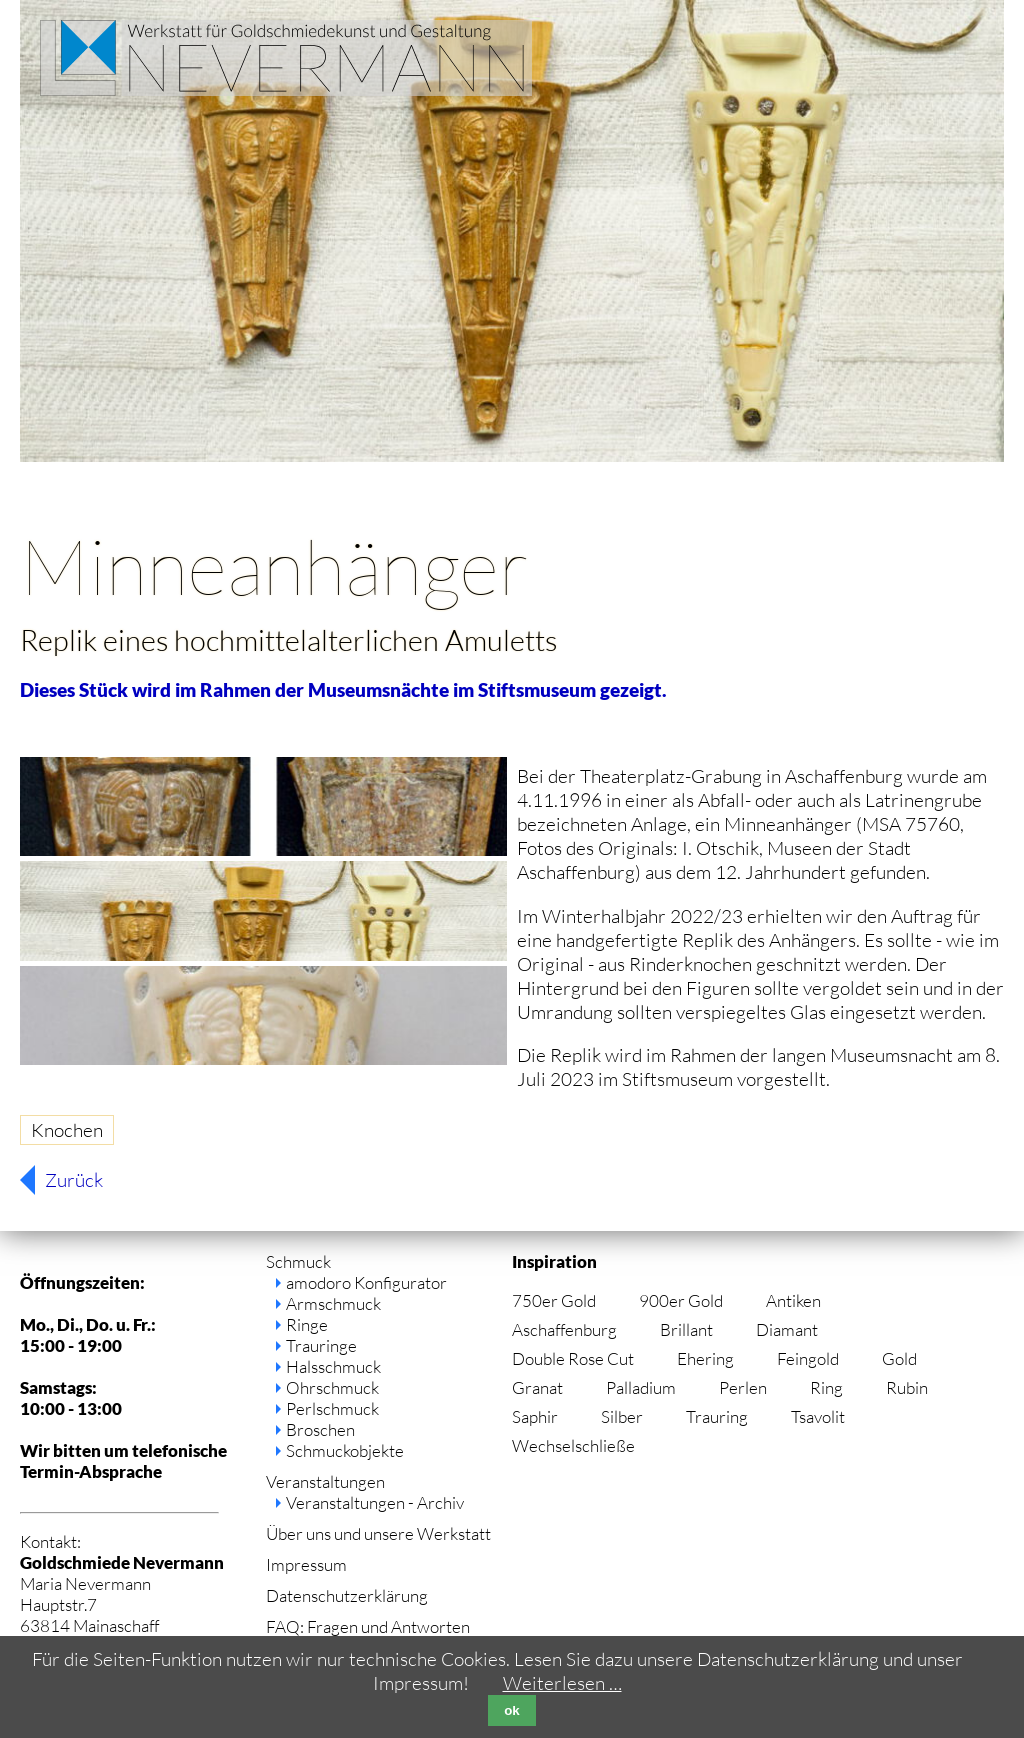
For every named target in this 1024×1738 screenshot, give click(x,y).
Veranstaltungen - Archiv (375, 1502)
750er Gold (554, 1300)
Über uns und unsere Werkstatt (378, 1533)
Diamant (787, 1329)
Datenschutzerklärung (347, 1595)
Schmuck (298, 1261)
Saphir (535, 1416)
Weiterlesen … (562, 1683)
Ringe (307, 1324)
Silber (622, 1416)
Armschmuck (333, 1303)
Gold (899, 1358)
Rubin (907, 1387)
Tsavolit (818, 1416)
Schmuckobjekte (345, 1450)
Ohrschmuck (332, 1387)
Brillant (686, 1329)
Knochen (67, 1130)
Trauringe (321, 1345)
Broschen (320, 1429)
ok (512, 1710)
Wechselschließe (573, 1445)
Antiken (793, 1300)
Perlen (743, 1387)
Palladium (641, 1387)
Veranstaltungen (325, 1481)
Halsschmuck (333, 1366)
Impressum (306, 1564)
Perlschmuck (332, 1408)
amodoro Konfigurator (366, 1282)
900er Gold (681, 1300)
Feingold (808, 1358)
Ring (826, 1387)
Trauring (717, 1416)
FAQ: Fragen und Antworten (368, 1626)
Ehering (705, 1358)
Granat (537, 1387)
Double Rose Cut (573, 1358)
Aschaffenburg (564, 1329)
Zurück (74, 1180)
